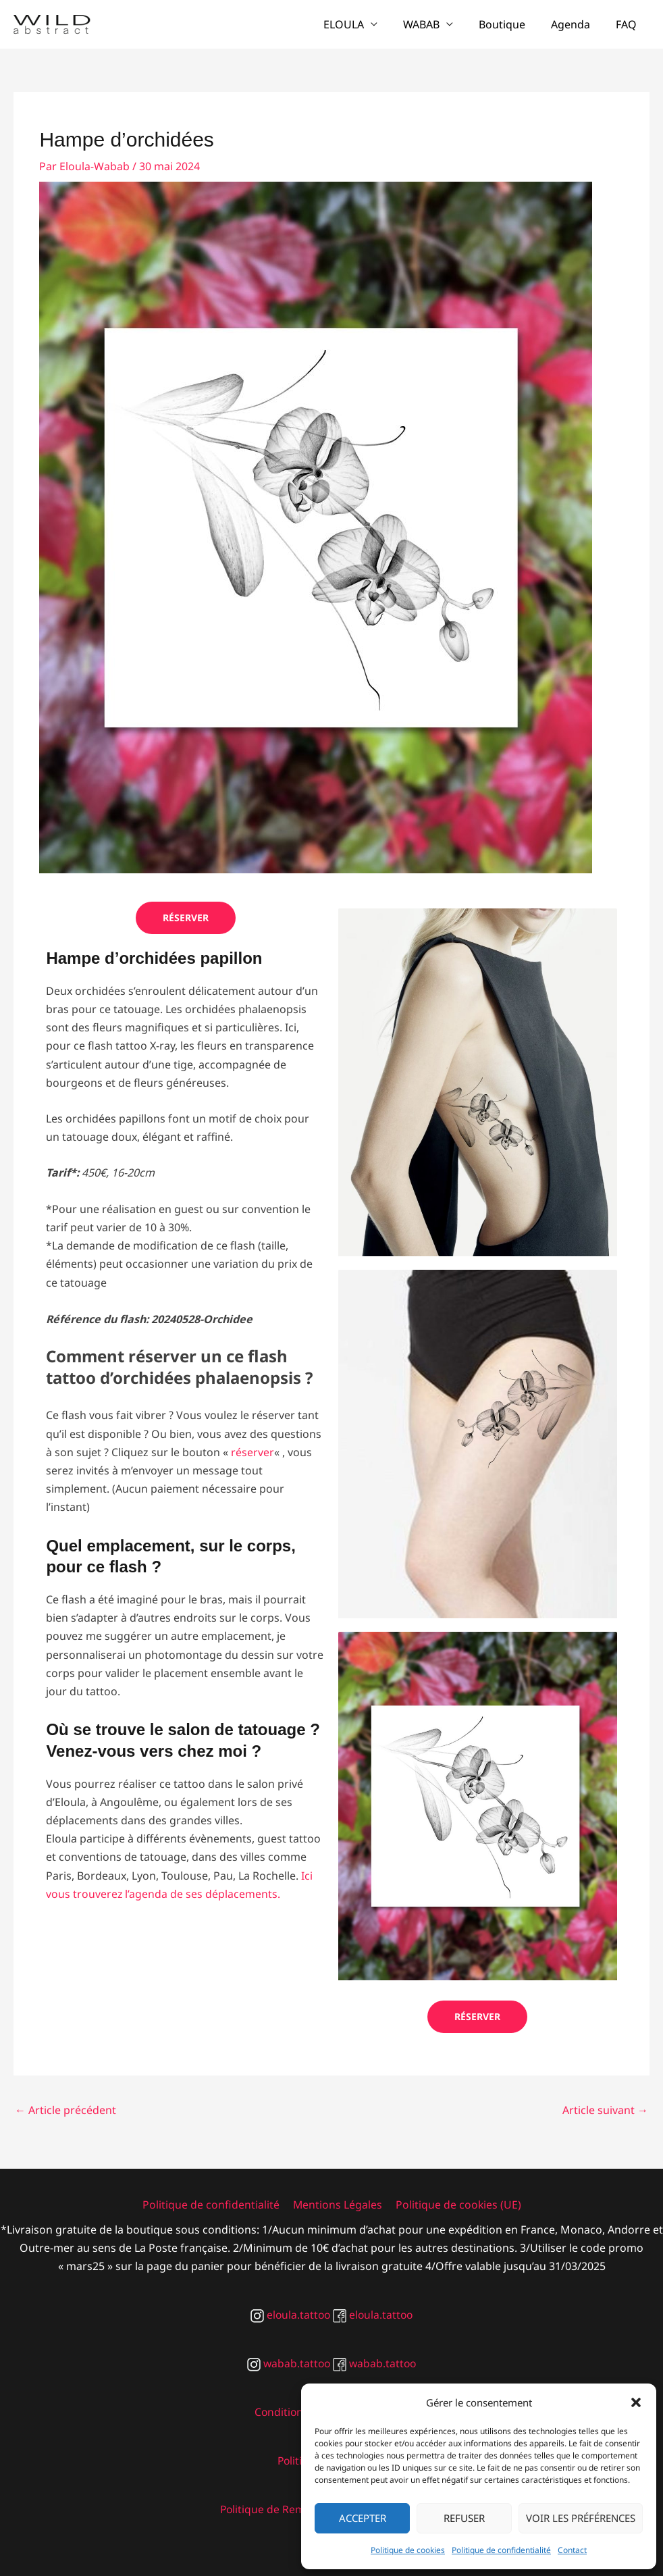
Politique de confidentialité (501, 2550)
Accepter (362, 2518)
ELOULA (362, 24)
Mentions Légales (337, 2204)
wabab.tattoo (287, 2363)
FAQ (628, 24)
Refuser (464, 2518)
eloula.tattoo (289, 2314)
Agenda (576, 24)
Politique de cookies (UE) (456, 2204)
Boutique (512, 24)
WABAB (435, 24)
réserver (252, 1452)
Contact (572, 2550)
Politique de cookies (408, 2550)
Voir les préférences (580, 2518)
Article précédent (65, 2110)
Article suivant (605, 2110)
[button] (636, 2402)
